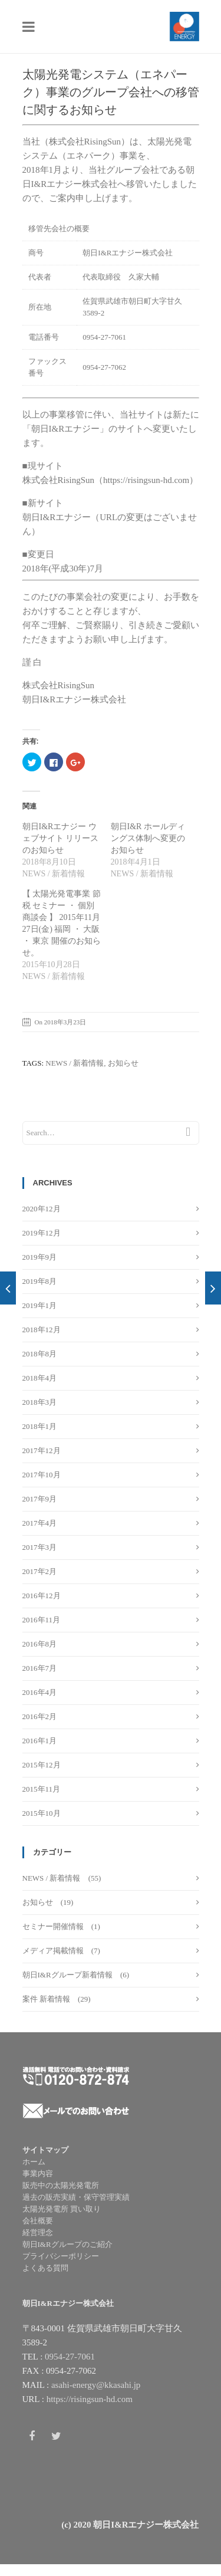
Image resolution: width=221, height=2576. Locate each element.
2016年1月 (39, 1740)
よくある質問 (45, 2267)
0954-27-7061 (70, 2356)
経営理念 (37, 2232)
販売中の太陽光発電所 (60, 2185)
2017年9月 (39, 1498)
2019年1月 (39, 1305)
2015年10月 (41, 1813)
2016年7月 (39, 1668)
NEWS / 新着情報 (51, 1878)
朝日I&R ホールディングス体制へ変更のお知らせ (148, 838)
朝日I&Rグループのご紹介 (67, 2244)
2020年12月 (41, 1208)
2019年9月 (39, 1257)
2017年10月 (41, 1474)
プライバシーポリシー (60, 2256)
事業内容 (37, 2173)
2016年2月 (39, 1716)
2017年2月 (39, 1571)
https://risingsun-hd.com (90, 2399)
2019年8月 (39, 1281)
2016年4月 (39, 1692)
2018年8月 (39, 1353)
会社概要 (37, 2220)
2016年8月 (39, 1643)
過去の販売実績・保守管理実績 (76, 2197)
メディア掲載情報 (53, 1950)
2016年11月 (41, 1619)
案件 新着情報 (46, 1999)
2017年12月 (41, 1450)
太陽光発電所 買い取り (61, 2208)
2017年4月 (39, 1523)
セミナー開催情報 (53, 1926)
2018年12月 (41, 1329)
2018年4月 (39, 1378)
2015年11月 (41, 1789)
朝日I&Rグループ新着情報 (67, 1974)
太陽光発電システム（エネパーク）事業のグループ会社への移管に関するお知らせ (110, 92)
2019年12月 (41, 1232)
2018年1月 (39, 1426)
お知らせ (37, 1902)
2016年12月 (41, 1595)
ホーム (33, 2161)
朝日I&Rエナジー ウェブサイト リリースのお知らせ (60, 838)
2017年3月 (39, 1547)
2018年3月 (39, 1402)
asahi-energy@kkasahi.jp (95, 2385)
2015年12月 (41, 1764)
